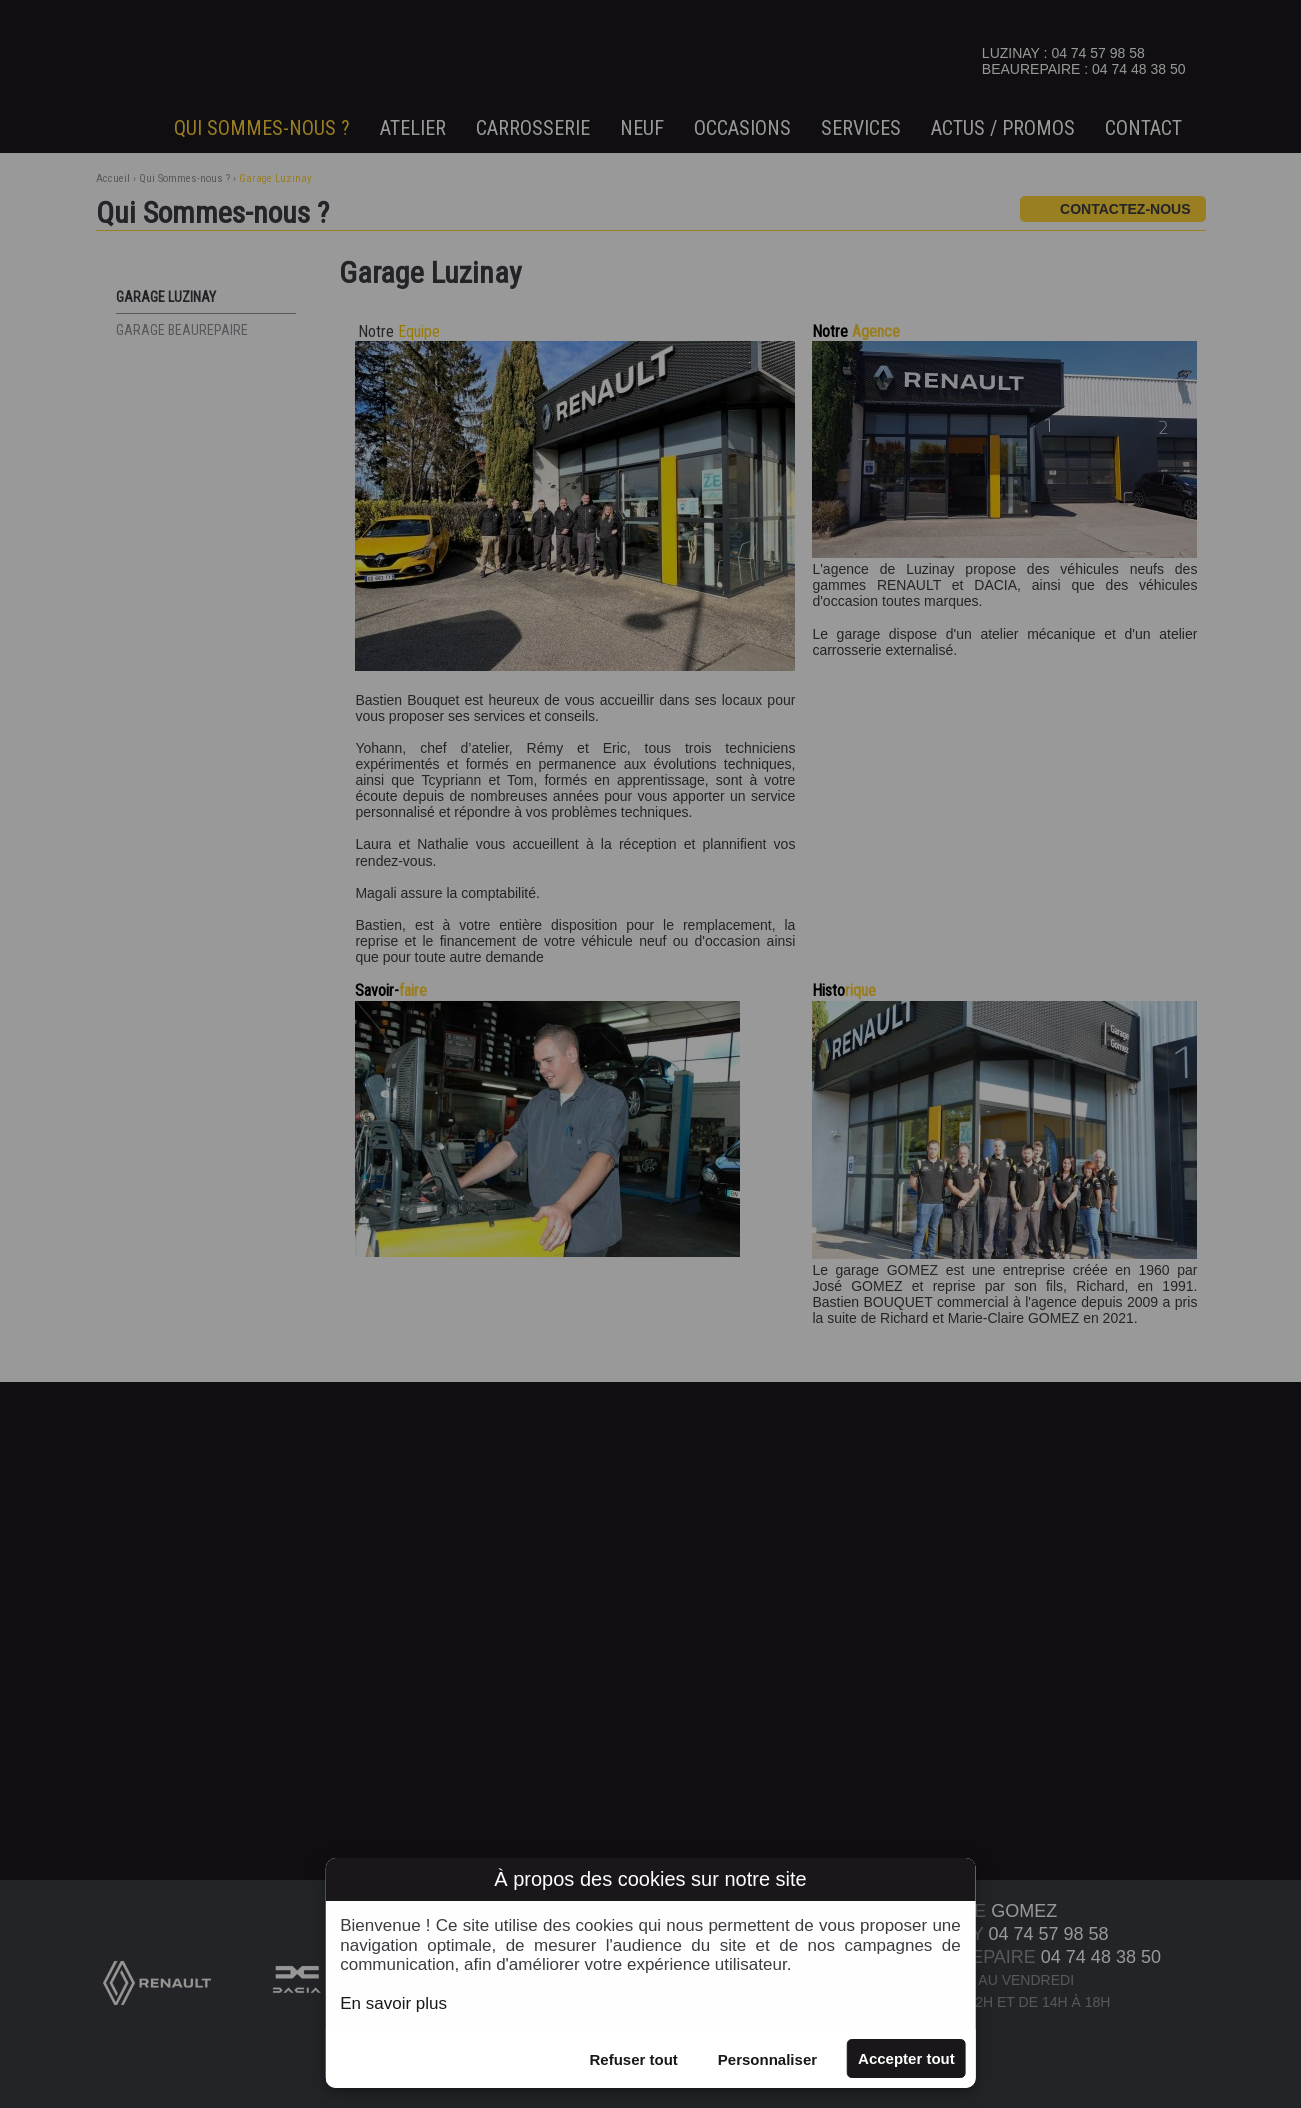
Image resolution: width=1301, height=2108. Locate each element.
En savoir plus (393, 2003)
